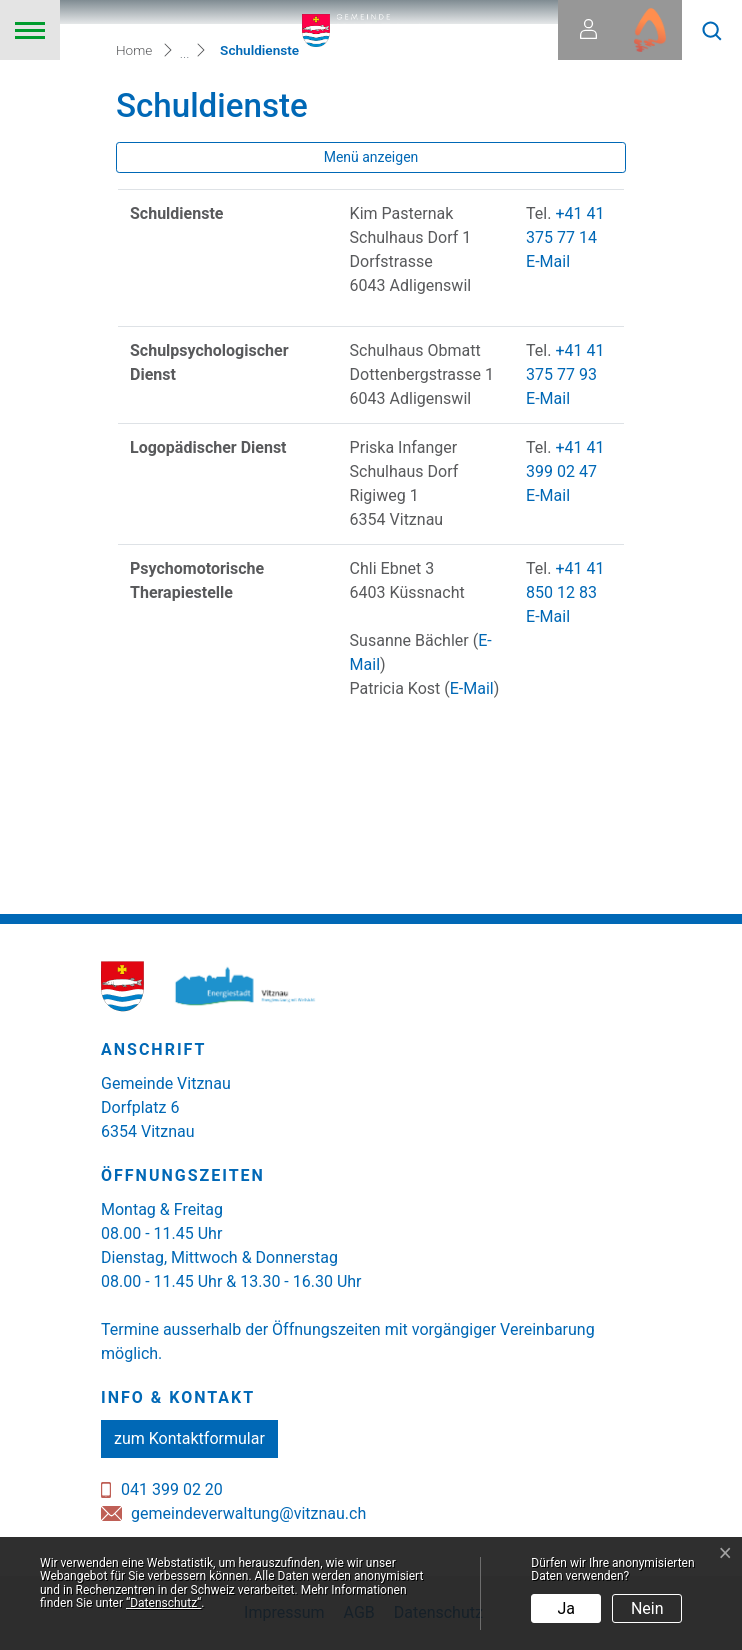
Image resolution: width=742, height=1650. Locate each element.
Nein (647, 1608)
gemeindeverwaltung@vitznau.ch (248, 1513)
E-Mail (548, 261)
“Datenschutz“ (163, 1603)
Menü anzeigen (371, 157)
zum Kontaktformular (189, 1438)
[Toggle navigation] (30, 30)
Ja (567, 1608)
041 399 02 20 (172, 1489)
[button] (712, 30)
